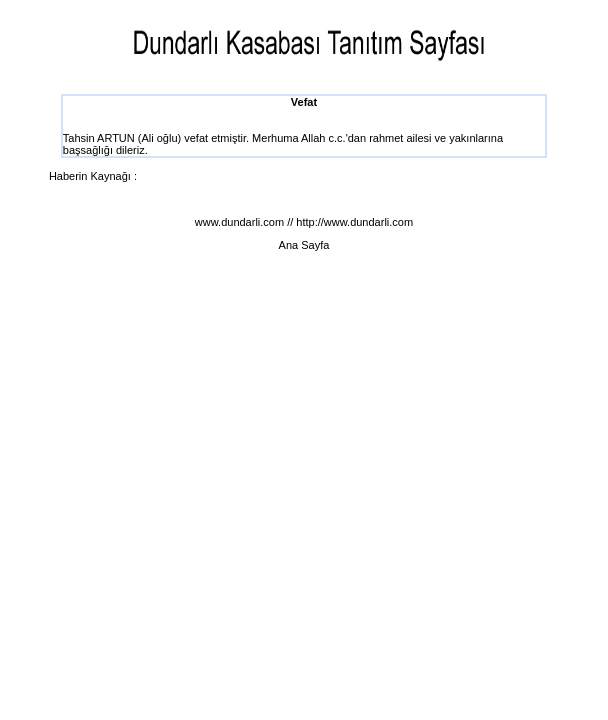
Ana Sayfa (304, 245)
